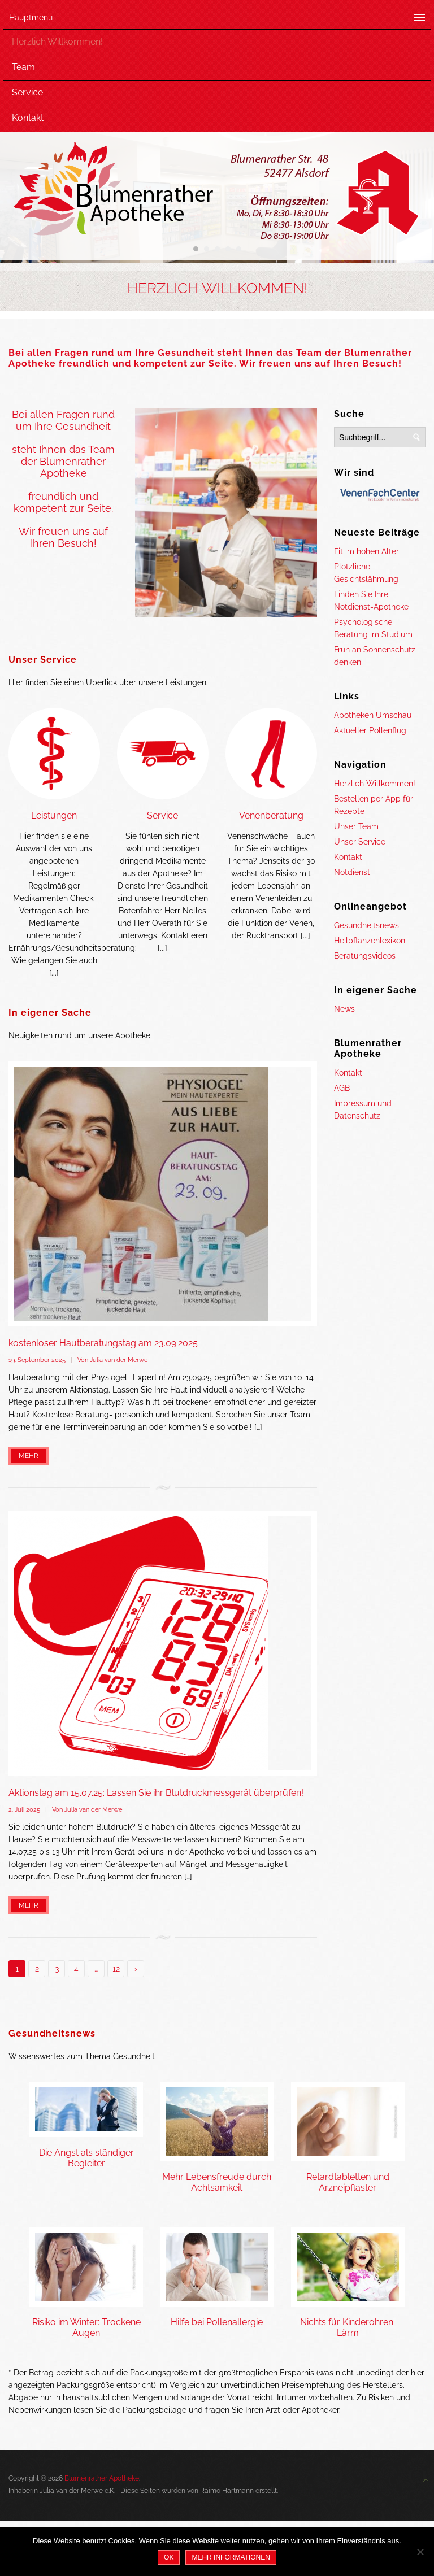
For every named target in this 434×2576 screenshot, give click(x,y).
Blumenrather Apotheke (101, 2478)
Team (23, 67)
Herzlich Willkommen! (57, 41)
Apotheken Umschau (372, 715)
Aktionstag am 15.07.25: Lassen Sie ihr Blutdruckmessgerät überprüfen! (155, 1792)
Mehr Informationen (231, 2557)
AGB (342, 1088)
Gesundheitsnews (366, 925)
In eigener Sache (50, 1012)
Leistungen (54, 815)
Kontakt (28, 117)
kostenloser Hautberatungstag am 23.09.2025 (103, 1343)
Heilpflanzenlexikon (369, 940)
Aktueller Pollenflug (370, 730)
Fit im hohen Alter (366, 551)
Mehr (28, 1456)
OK (168, 2557)
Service (27, 92)
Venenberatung (271, 815)
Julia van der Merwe (118, 1360)
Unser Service (42, 659)
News (344, 1008)
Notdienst (352, 872)
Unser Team (356, 826)
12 (116, 1968)
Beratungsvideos (365, 955)
